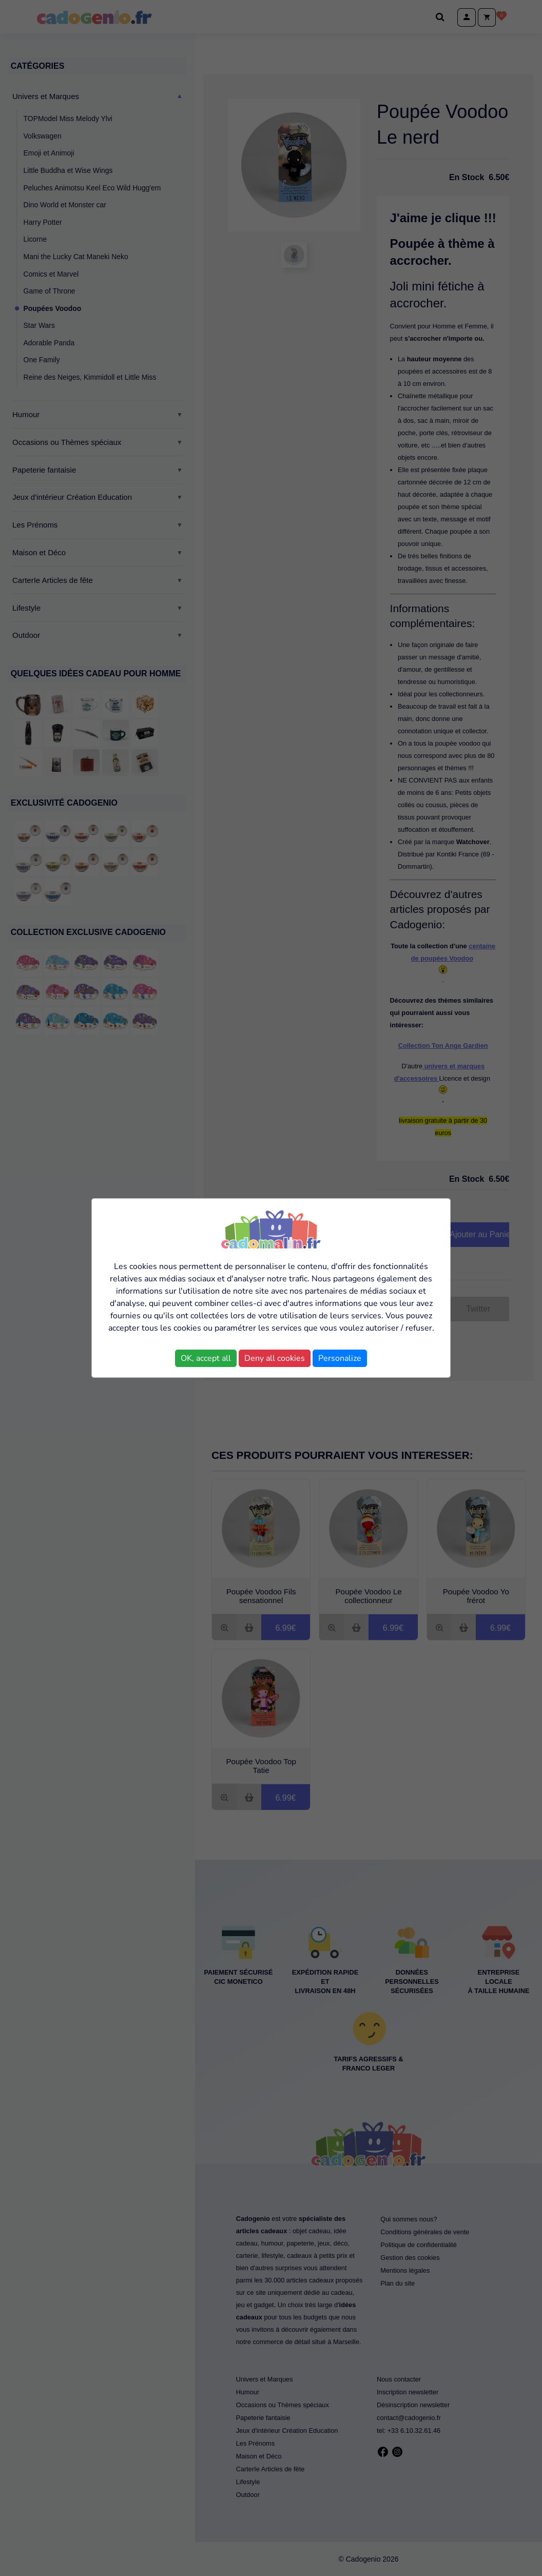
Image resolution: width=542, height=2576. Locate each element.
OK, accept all (206, 1358)
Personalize (339, 1358)
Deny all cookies (274, 1358)
